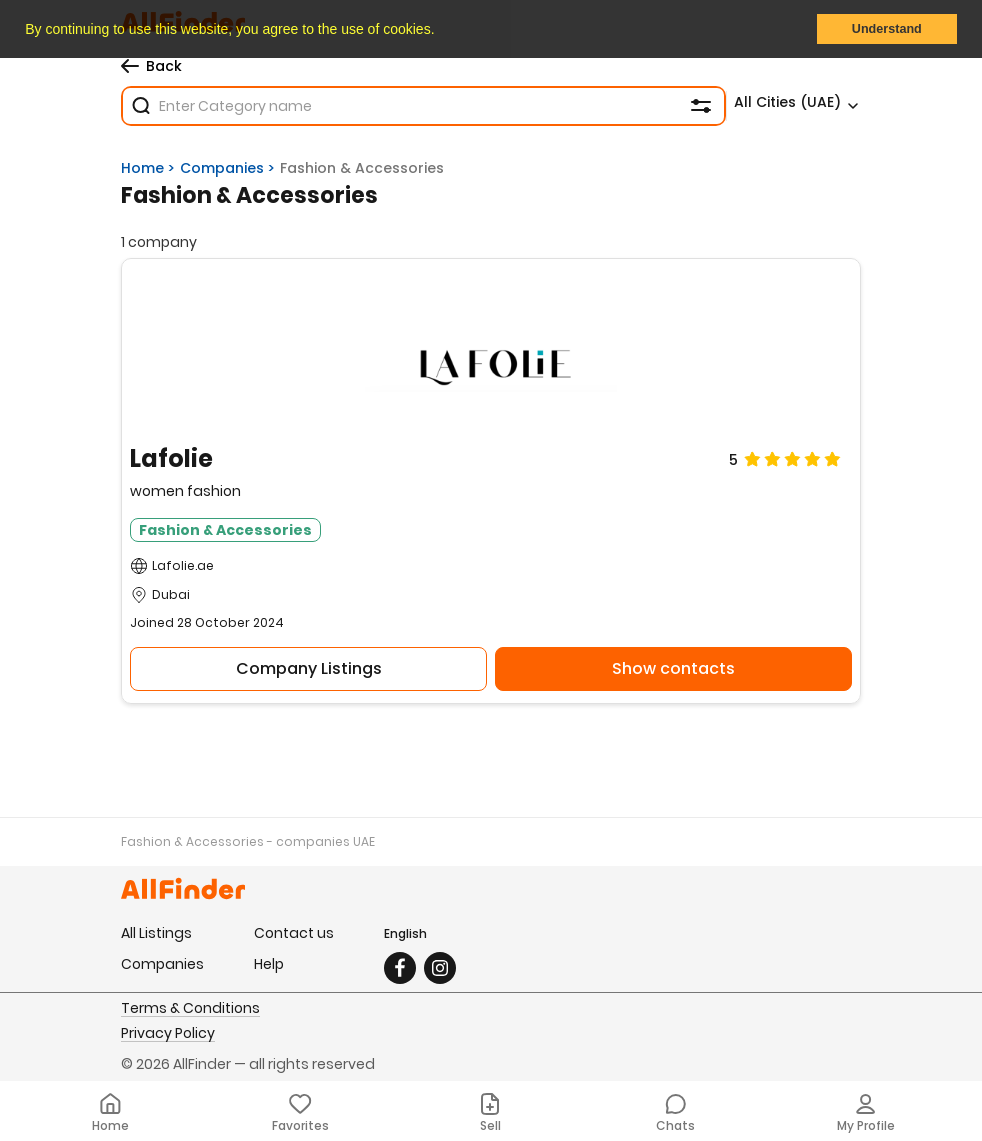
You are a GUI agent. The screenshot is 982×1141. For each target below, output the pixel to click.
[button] (441, 31)
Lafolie (171, 459)
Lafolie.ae (183, 566)
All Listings (156, 933)
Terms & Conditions (190, 1009)
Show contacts (673, 668)
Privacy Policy (168, 1034)
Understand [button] (887, 29)
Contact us (294, 933)
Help (269, 963)
